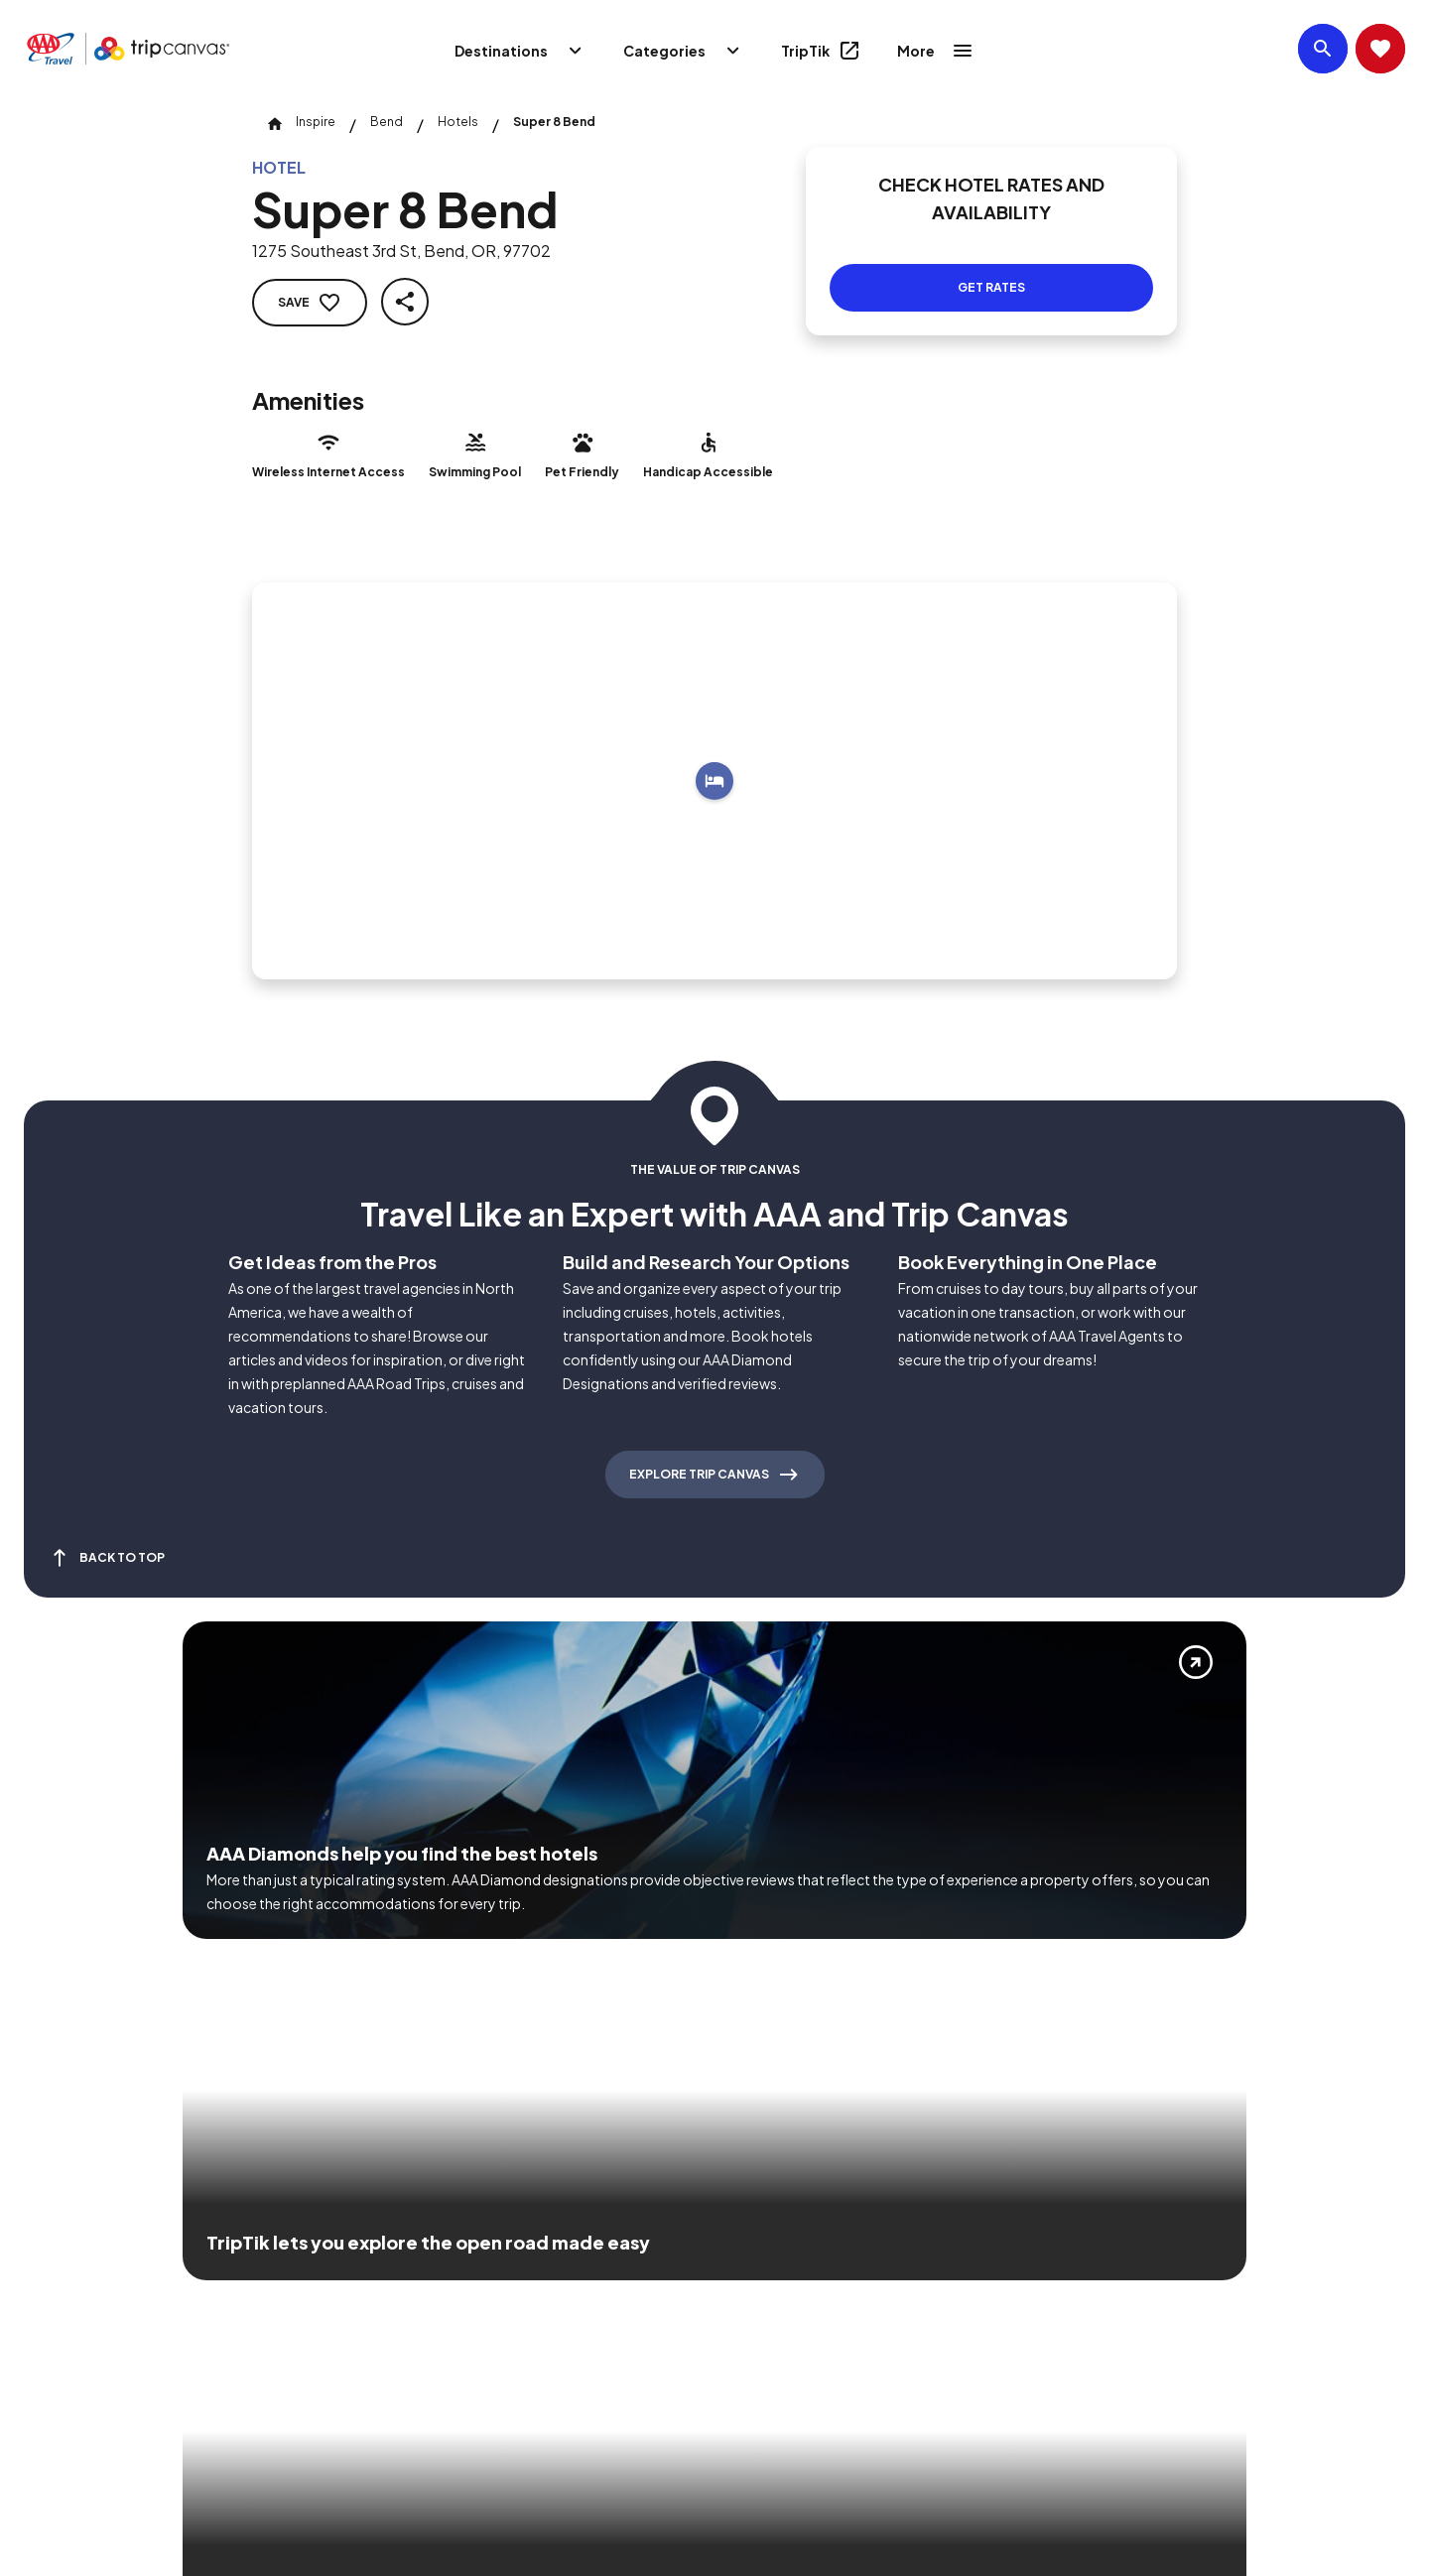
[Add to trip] (714, 781)
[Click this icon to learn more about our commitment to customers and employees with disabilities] (53, 2290)
